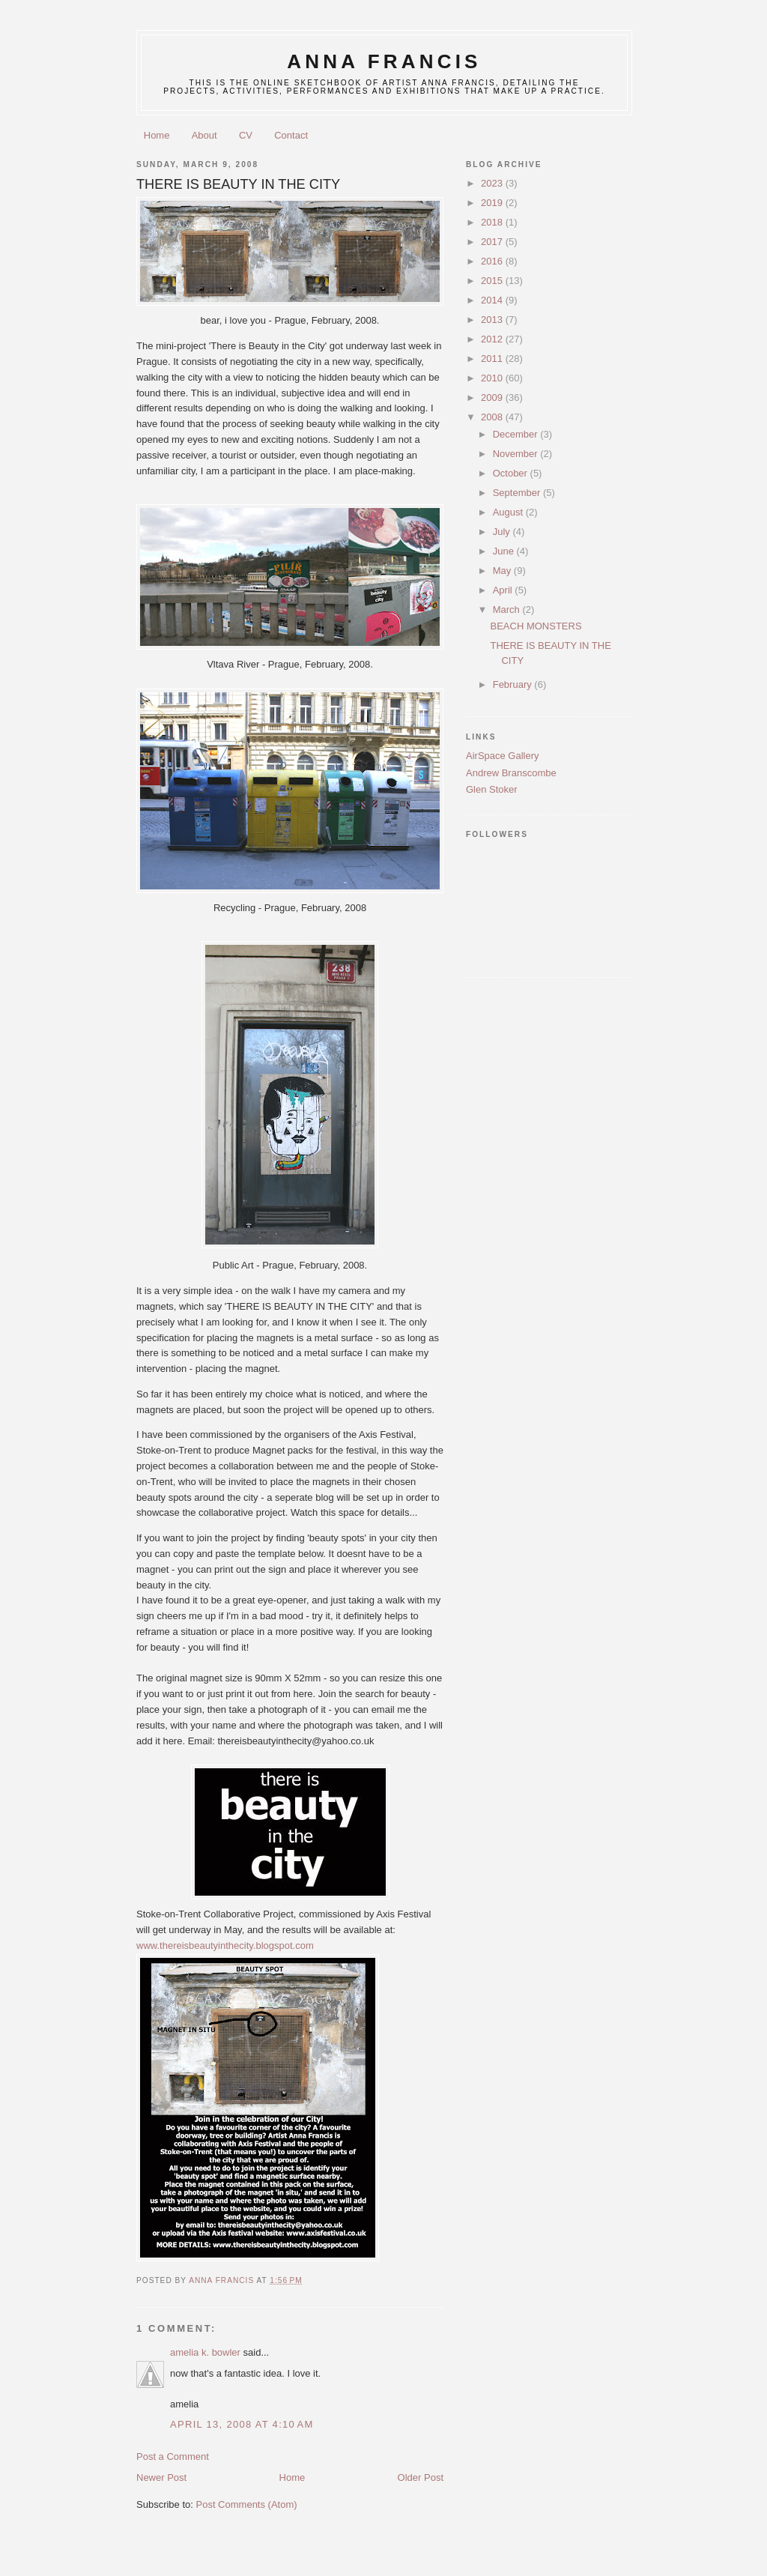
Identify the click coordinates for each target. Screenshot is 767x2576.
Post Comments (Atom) (246, 2504)
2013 (493, 319)
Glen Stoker (492, 789)
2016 (493, 261)
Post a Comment (172, 2456)
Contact (291, 135)
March (508, 609)
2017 (493, 241)
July (503, 531)
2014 (493, 300)
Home (157, 135)
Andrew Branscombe (511, 772)
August (509, 512)
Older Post (420, 2477)
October (511, 473)
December (517, 434)
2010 (493, 378)
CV (245, 135)
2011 (493, 358)
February (514, 684)
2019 (493, 202)
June (505, 551)
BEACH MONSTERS (535, 626)
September (518, 492)
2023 (493, 183)
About (204, 135)
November (517, 453)
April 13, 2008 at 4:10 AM (242, 2424)
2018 (493, 222)
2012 (493, 339)
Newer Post (161, 2477)
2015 (493, 280)
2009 (493, 397)
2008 (493, 417)
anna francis (384, 61)
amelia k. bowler (205, 2352)
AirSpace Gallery (502, 755)
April (504, 590)
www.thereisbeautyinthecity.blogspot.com (225, 1945)
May (503, 570)
